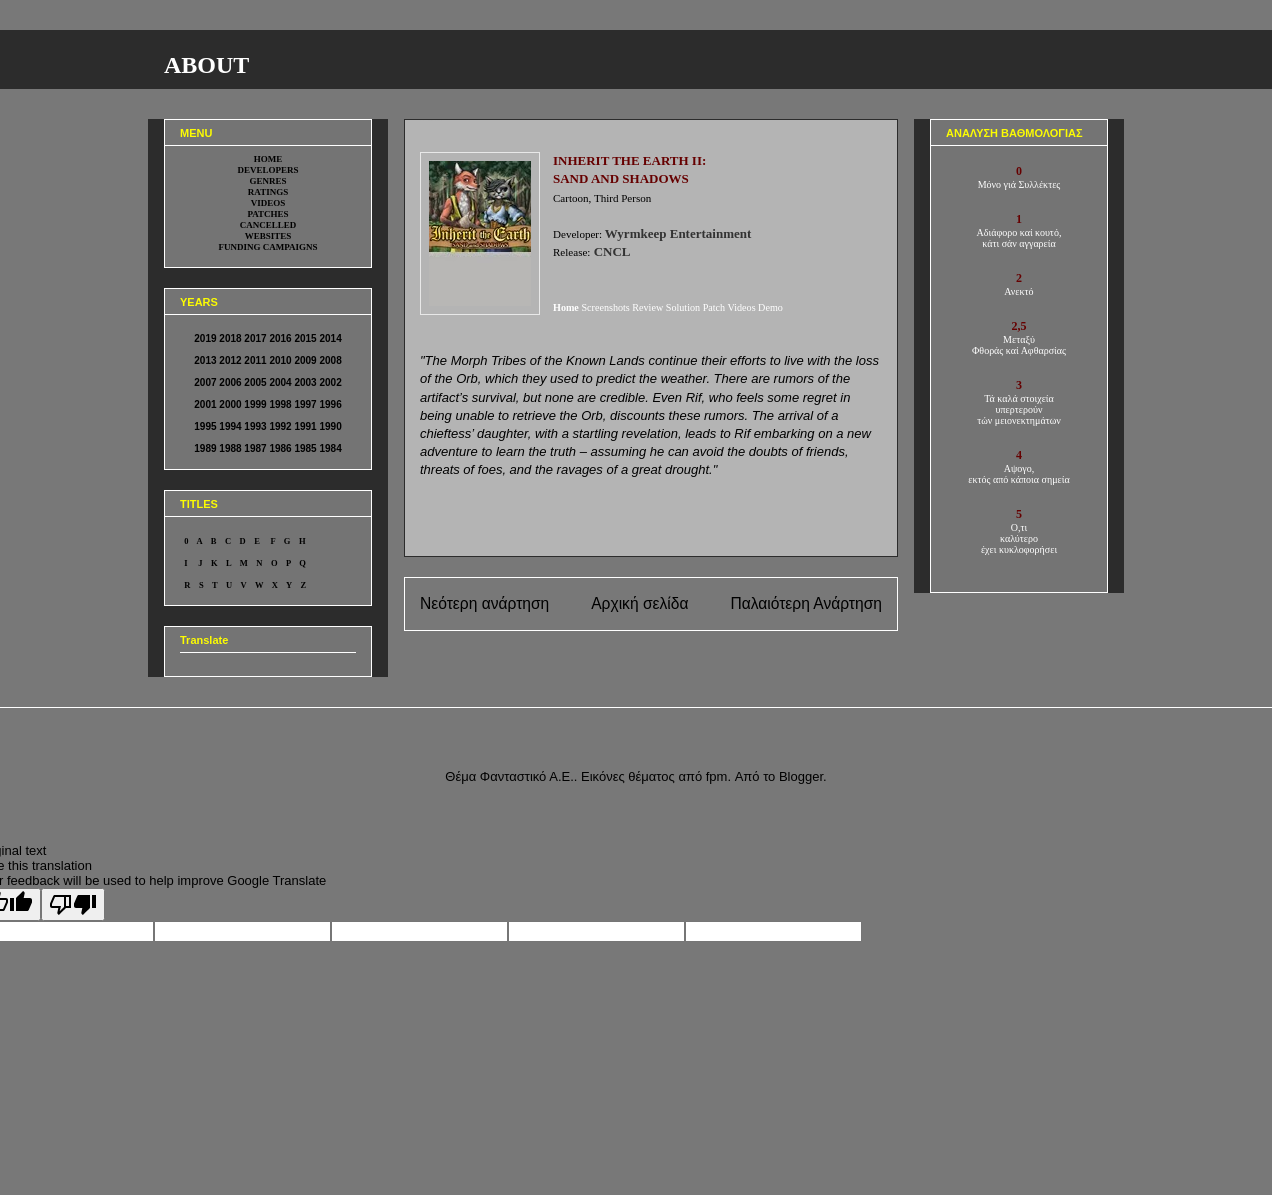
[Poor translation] (73, 904)
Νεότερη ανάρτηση (484, 603)
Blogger (801, 776)
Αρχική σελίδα (639, 603)
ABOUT (206, 65)
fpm (717, 776)
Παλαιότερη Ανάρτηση (806, 603)
